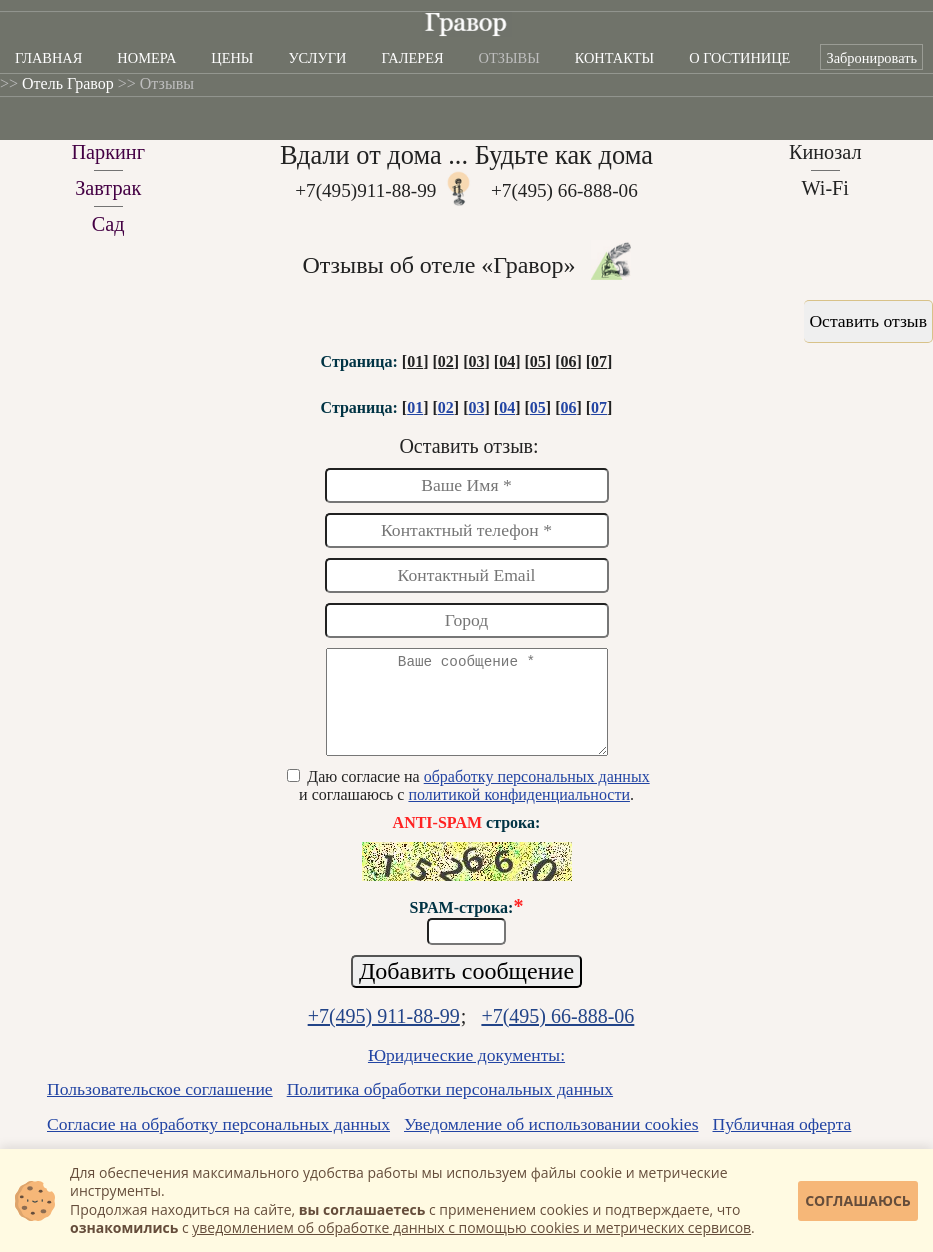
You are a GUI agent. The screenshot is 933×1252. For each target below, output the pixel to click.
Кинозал (825, 152)
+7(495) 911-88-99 (384, 1034)
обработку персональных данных (537, 794)
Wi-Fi (825, 188)
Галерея (413, 58)
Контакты (614, 58)
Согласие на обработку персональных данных (218, 1142)
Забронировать (871, 58)
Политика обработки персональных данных (450, 1107)
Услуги (317, 58)
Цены (232, 58)
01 (415, 361)
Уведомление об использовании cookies (551, 1142)
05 (538, 361)
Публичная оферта (782, 1142)
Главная (48, 58)
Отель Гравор (68, 83)
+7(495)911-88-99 (365, 190)
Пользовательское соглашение (160, 1107)
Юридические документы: (466, 1073)
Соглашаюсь (858, 1200)
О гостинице (739, 58)
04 (507, 361)
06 (568, 361)
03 (476, 361)
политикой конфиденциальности (519, 812)
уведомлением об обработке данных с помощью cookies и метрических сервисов (471, 1227)
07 (599, 361)
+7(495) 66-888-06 (564, 190)
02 (446, 361)
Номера (146, 58)
